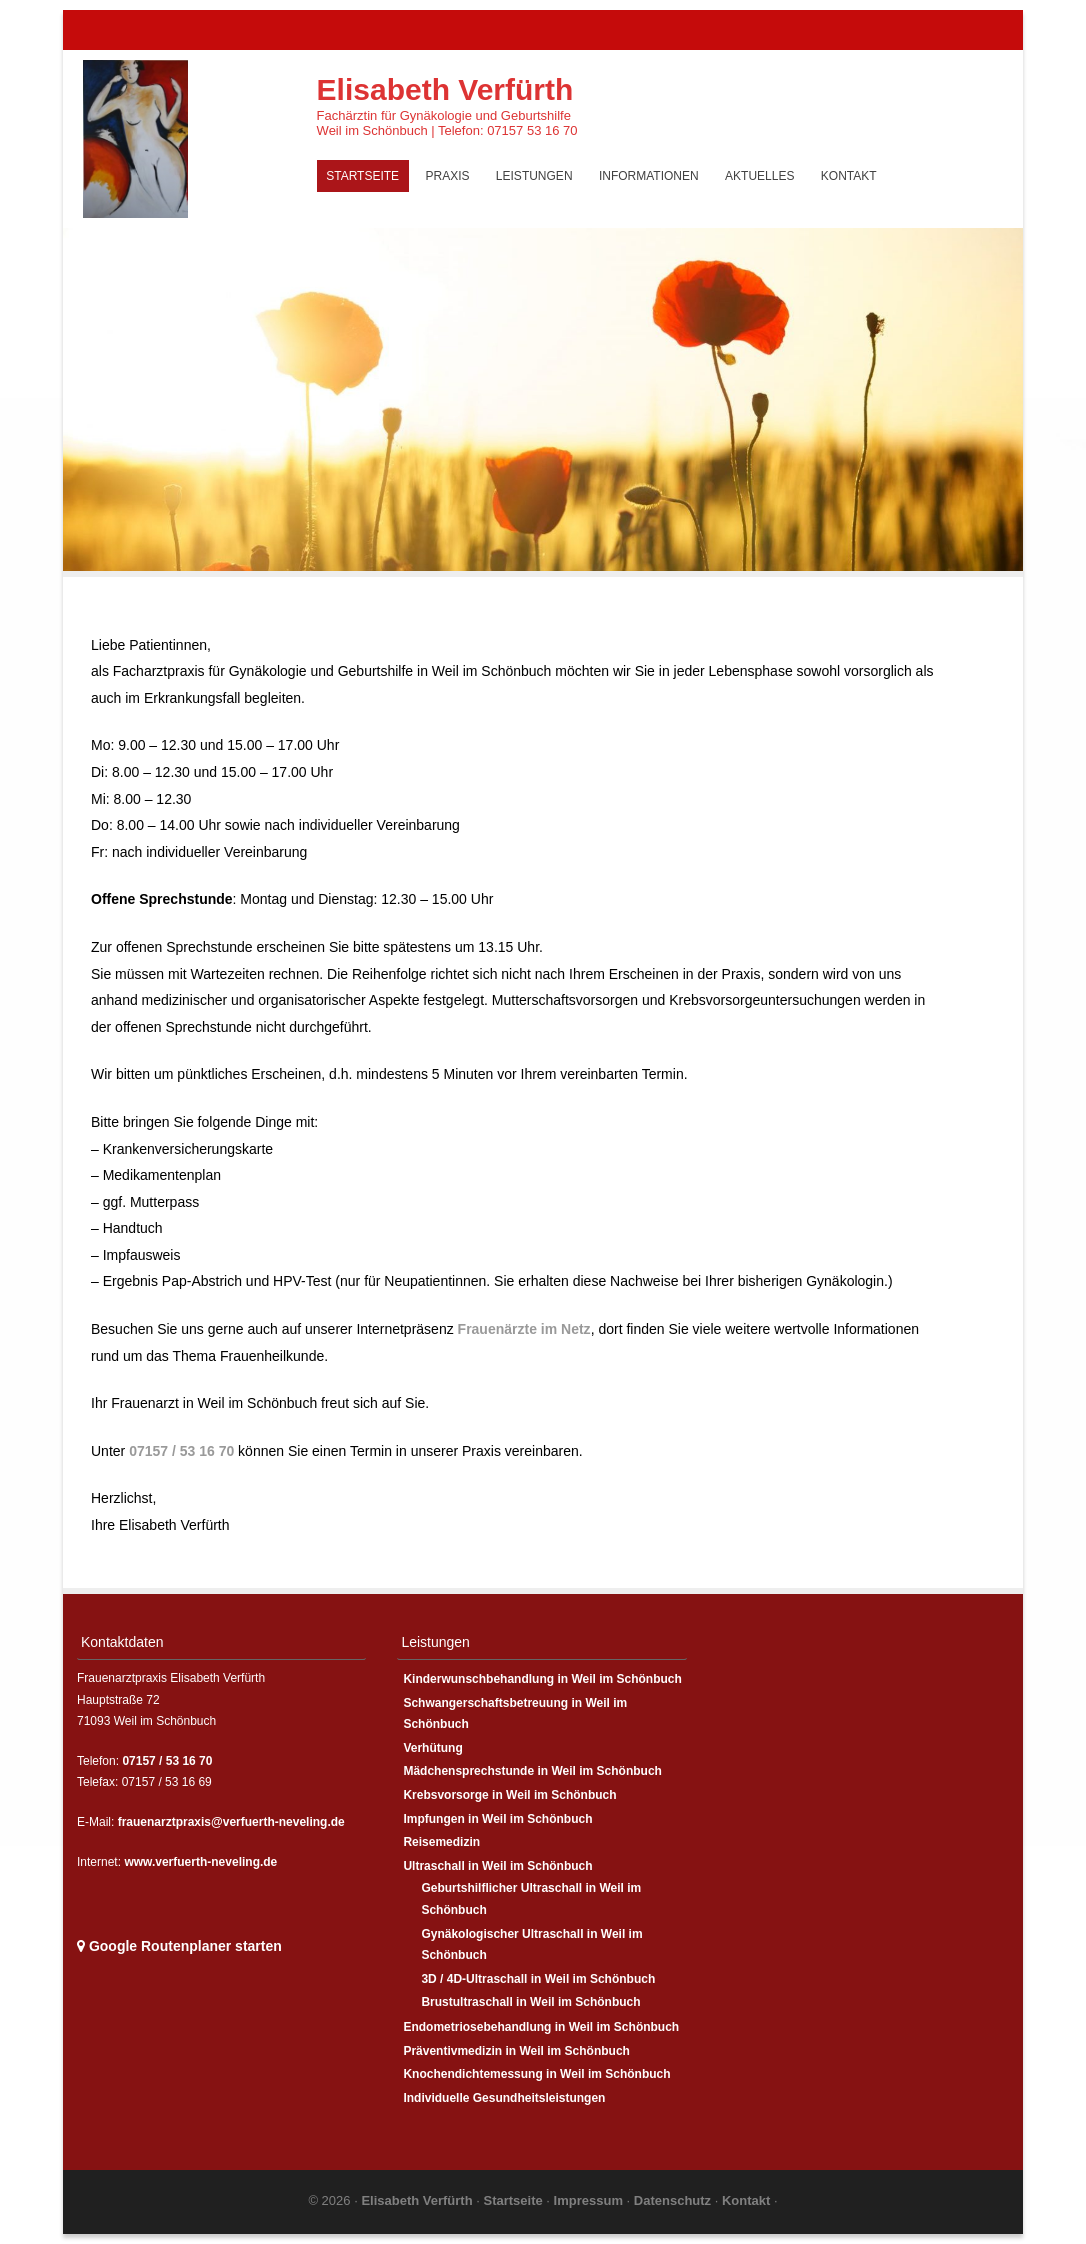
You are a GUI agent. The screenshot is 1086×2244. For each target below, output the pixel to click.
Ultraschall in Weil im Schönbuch (497, 1866)
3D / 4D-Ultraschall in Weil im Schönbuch (538, 1979)
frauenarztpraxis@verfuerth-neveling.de (231, 1822)
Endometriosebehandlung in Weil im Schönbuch (541, 2027)
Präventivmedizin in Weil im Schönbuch (516, 2051)
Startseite (362, 176)
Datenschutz (674, 2200)
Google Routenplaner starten (179, 1946)
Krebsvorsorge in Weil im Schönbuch (509, 1795)
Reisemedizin (441, 1842)
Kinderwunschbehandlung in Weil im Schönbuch (542, 1679)
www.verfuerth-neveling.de (200, 1862)
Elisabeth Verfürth (445, 89)
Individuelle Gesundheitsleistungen (504, 2098)
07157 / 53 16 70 (181, 1451)
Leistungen (534, 176)
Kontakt (849, 176)
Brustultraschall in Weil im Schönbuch (530, 2002)
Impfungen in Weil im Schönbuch (497, 1819)
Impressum (590, 2200)
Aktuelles (759, 176)
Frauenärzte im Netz (524, 1329)
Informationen (649, 176)
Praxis (447, 176)
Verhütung (432, 1748)
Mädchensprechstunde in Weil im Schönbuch (532, 1771)
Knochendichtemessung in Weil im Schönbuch (536, 2074)
